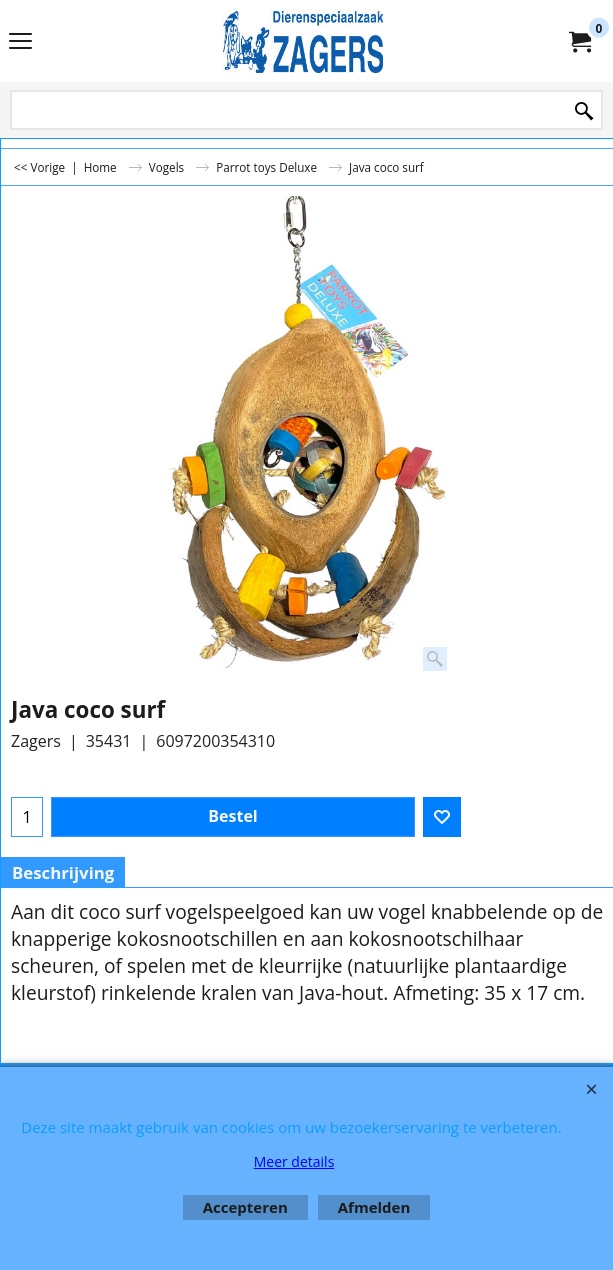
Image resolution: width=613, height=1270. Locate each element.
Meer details (294, 1161)
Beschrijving (63, 872)
